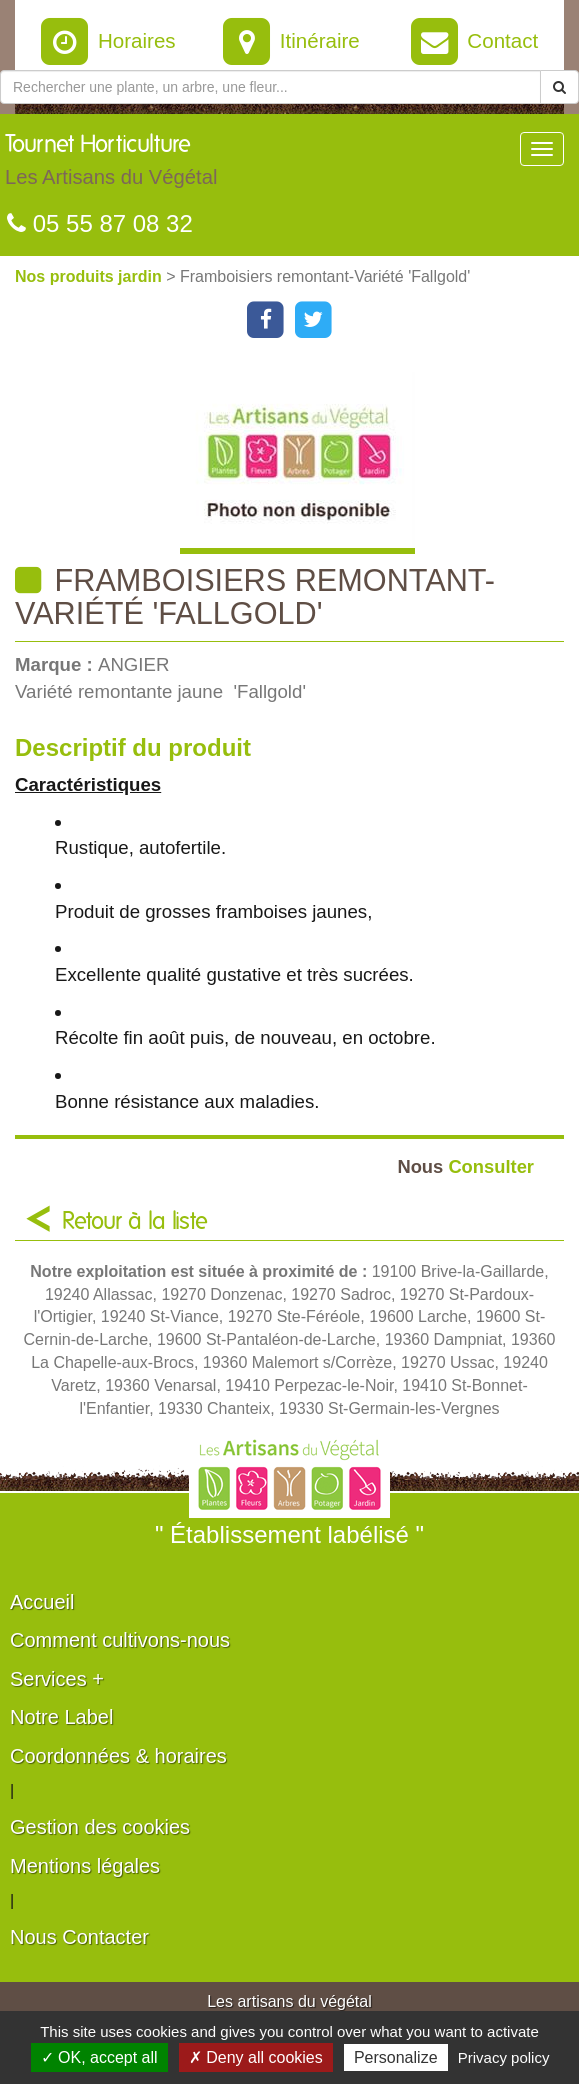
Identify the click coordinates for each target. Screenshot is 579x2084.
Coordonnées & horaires (118, 1756)
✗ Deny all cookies (256, 2057)
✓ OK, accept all (99, 2057)
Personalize (396, 2057)
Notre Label (61, 1717)
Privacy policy (504, 2057)
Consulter (465, 1166)
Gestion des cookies (100, 1827)
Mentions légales (85, 1866)
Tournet (111, 165)
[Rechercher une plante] (270, 87)
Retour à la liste (135, 1222)
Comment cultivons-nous (120, 1640)
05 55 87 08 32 (100, 223)
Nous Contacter (79, 1937)
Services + (57, 1679)
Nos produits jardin (90, 276)
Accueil (42, 1602)
